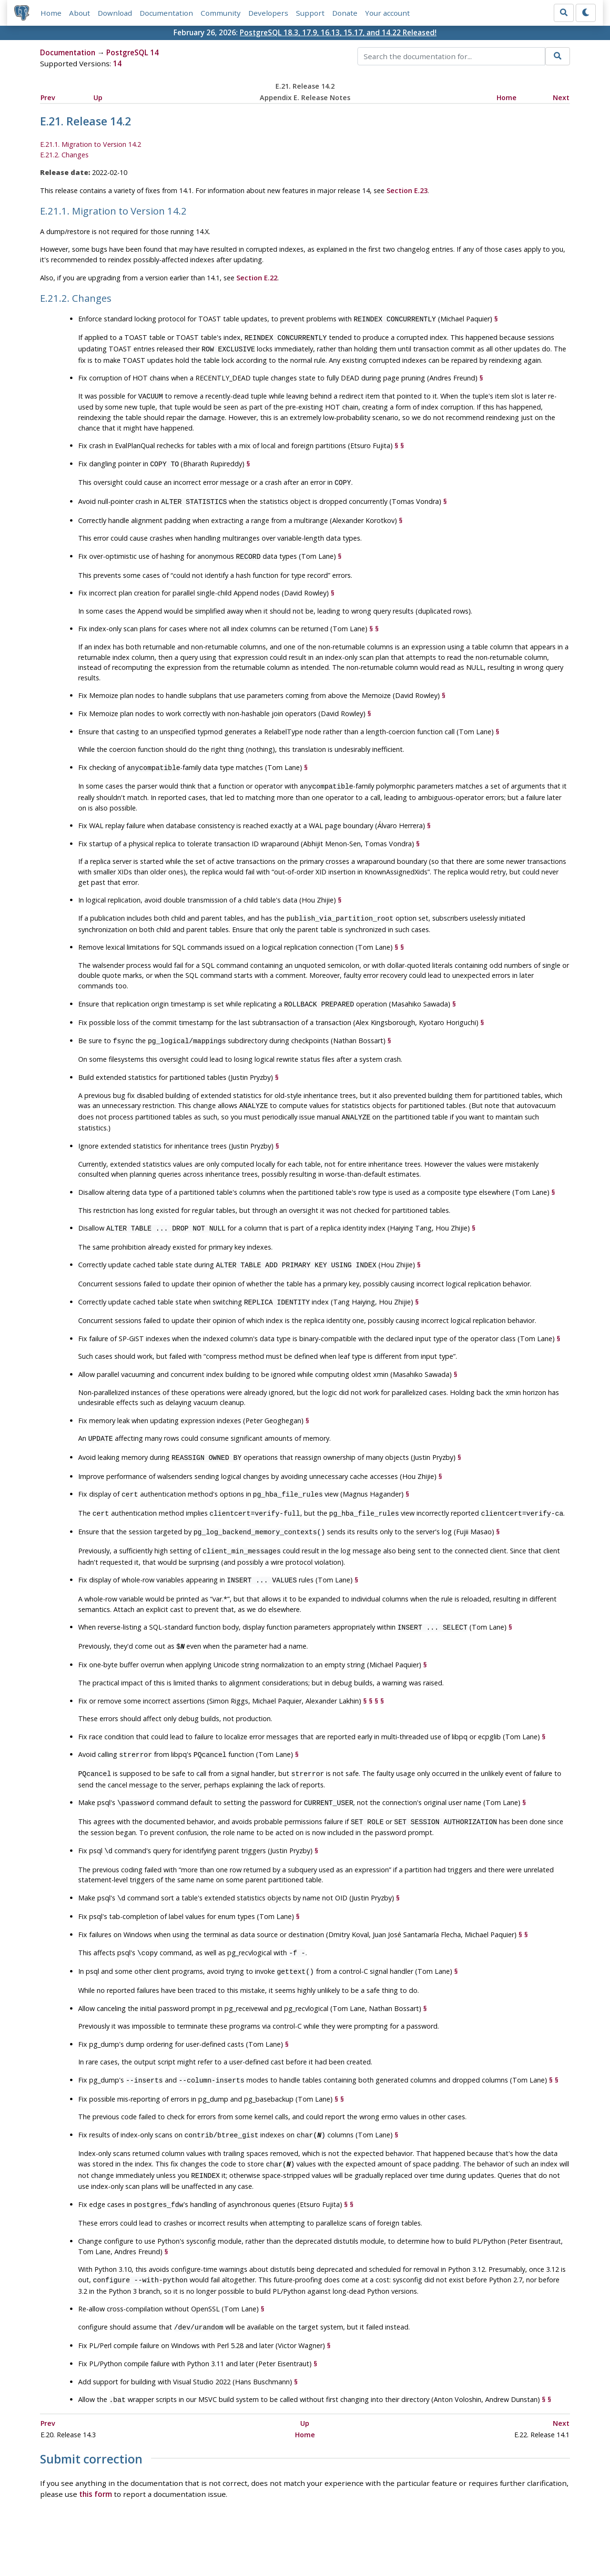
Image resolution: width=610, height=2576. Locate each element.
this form (95, 2453)
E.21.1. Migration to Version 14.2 (90, 144)
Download (115, 13)
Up (97, 97)
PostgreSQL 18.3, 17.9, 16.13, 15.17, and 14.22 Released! (338, 33)
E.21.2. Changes (64, 154)
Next (561, 97)
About (80, 13)
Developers (269, 13)
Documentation (166, 13)
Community (221, 13)
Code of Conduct (267, 2541)
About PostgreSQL (338, 2541)
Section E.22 (256, 277)
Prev (48, 97)
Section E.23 (406, 190)
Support (310, 13)
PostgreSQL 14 (132, 53)
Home (51, 13)
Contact (393, 2541)
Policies (215, 2541)
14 (117, 64)
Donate (345, 13)
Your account (388, 13)
